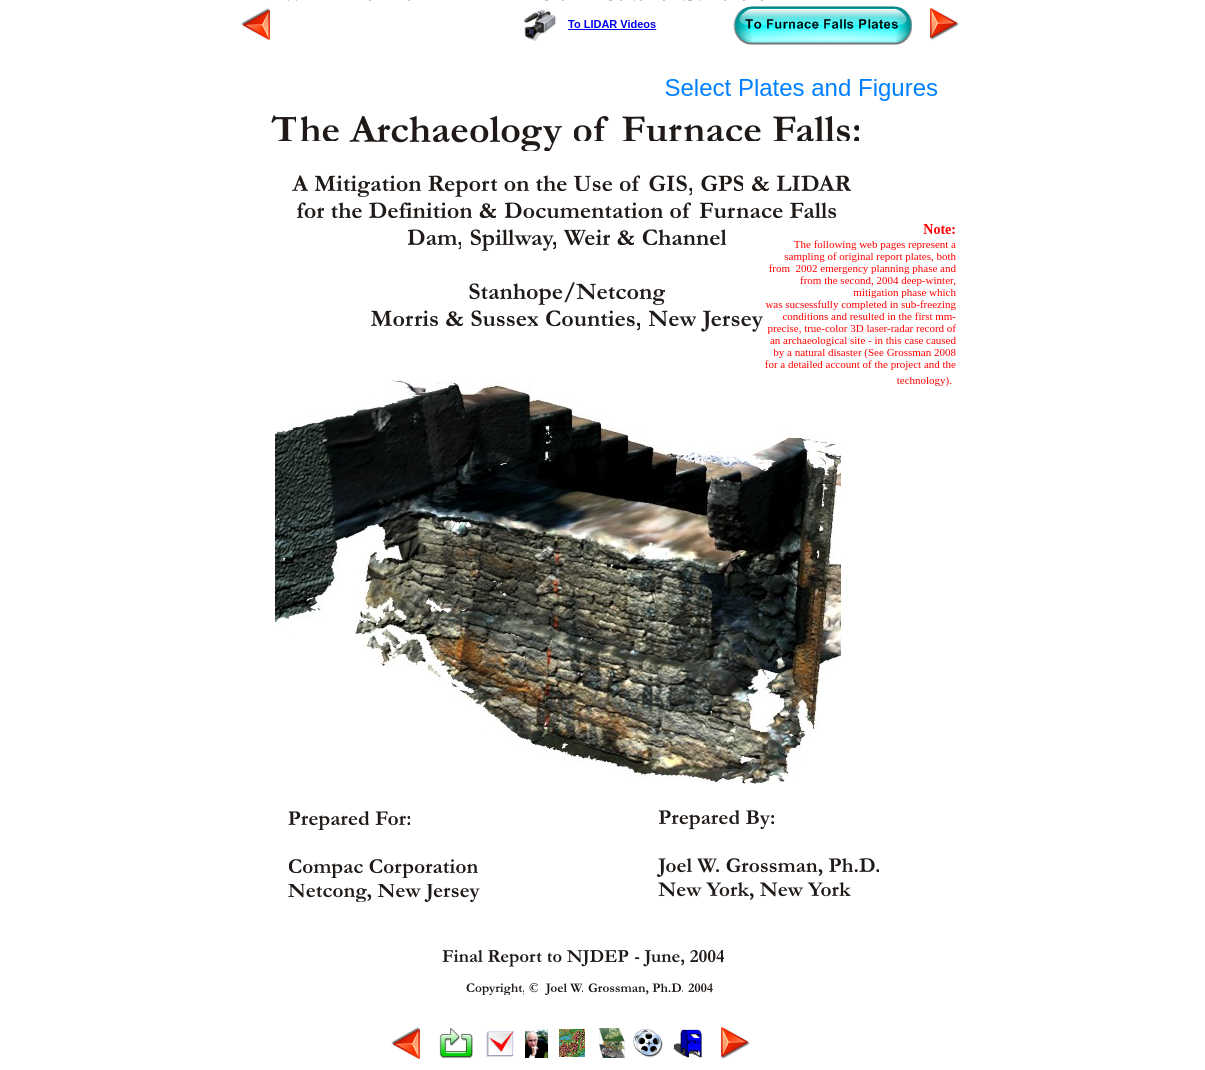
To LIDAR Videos (612, 24)
